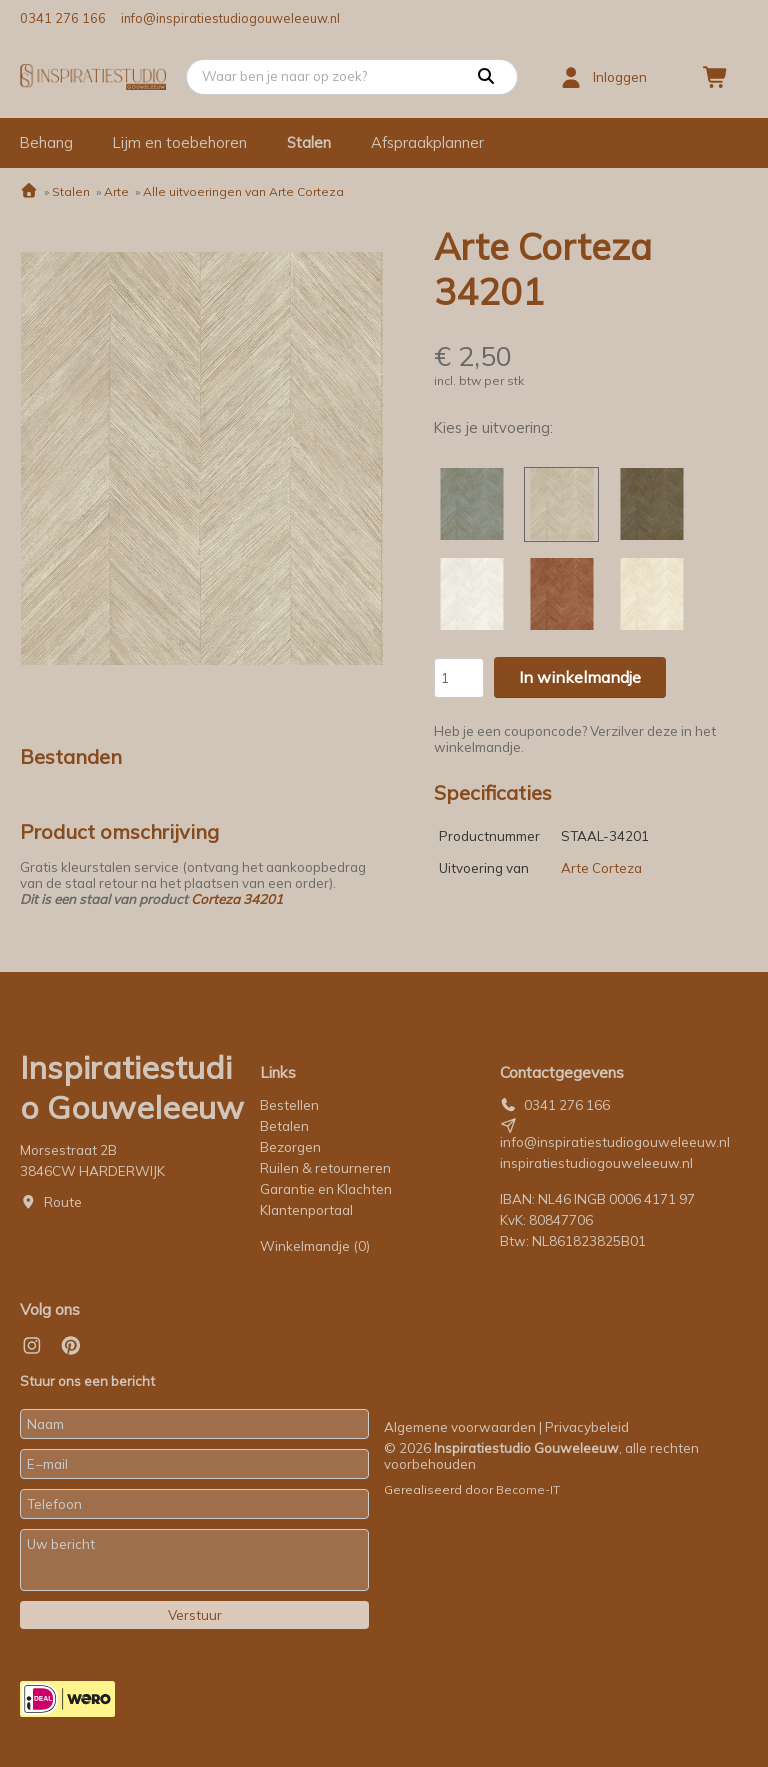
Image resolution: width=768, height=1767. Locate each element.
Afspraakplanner (427, 142)
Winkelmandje (315, 1246)
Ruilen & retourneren (325, 1168)
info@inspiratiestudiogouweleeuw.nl (230, 18)
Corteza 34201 (237, 899)
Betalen (284, 1126)
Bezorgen (290, 1147)
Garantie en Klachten (327, 1189)
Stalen (309, 142)
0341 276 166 (63, 18)
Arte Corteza (601, 868)
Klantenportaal (306, 1210)
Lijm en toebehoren (180, 142)
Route (63, 1202)
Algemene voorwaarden (460, 1427)
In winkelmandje (580, 677)
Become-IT (528, 1489)
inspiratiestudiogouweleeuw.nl (596, 1163)
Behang (46, 142)
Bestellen (289, 1105)
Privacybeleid (587, 1427)
